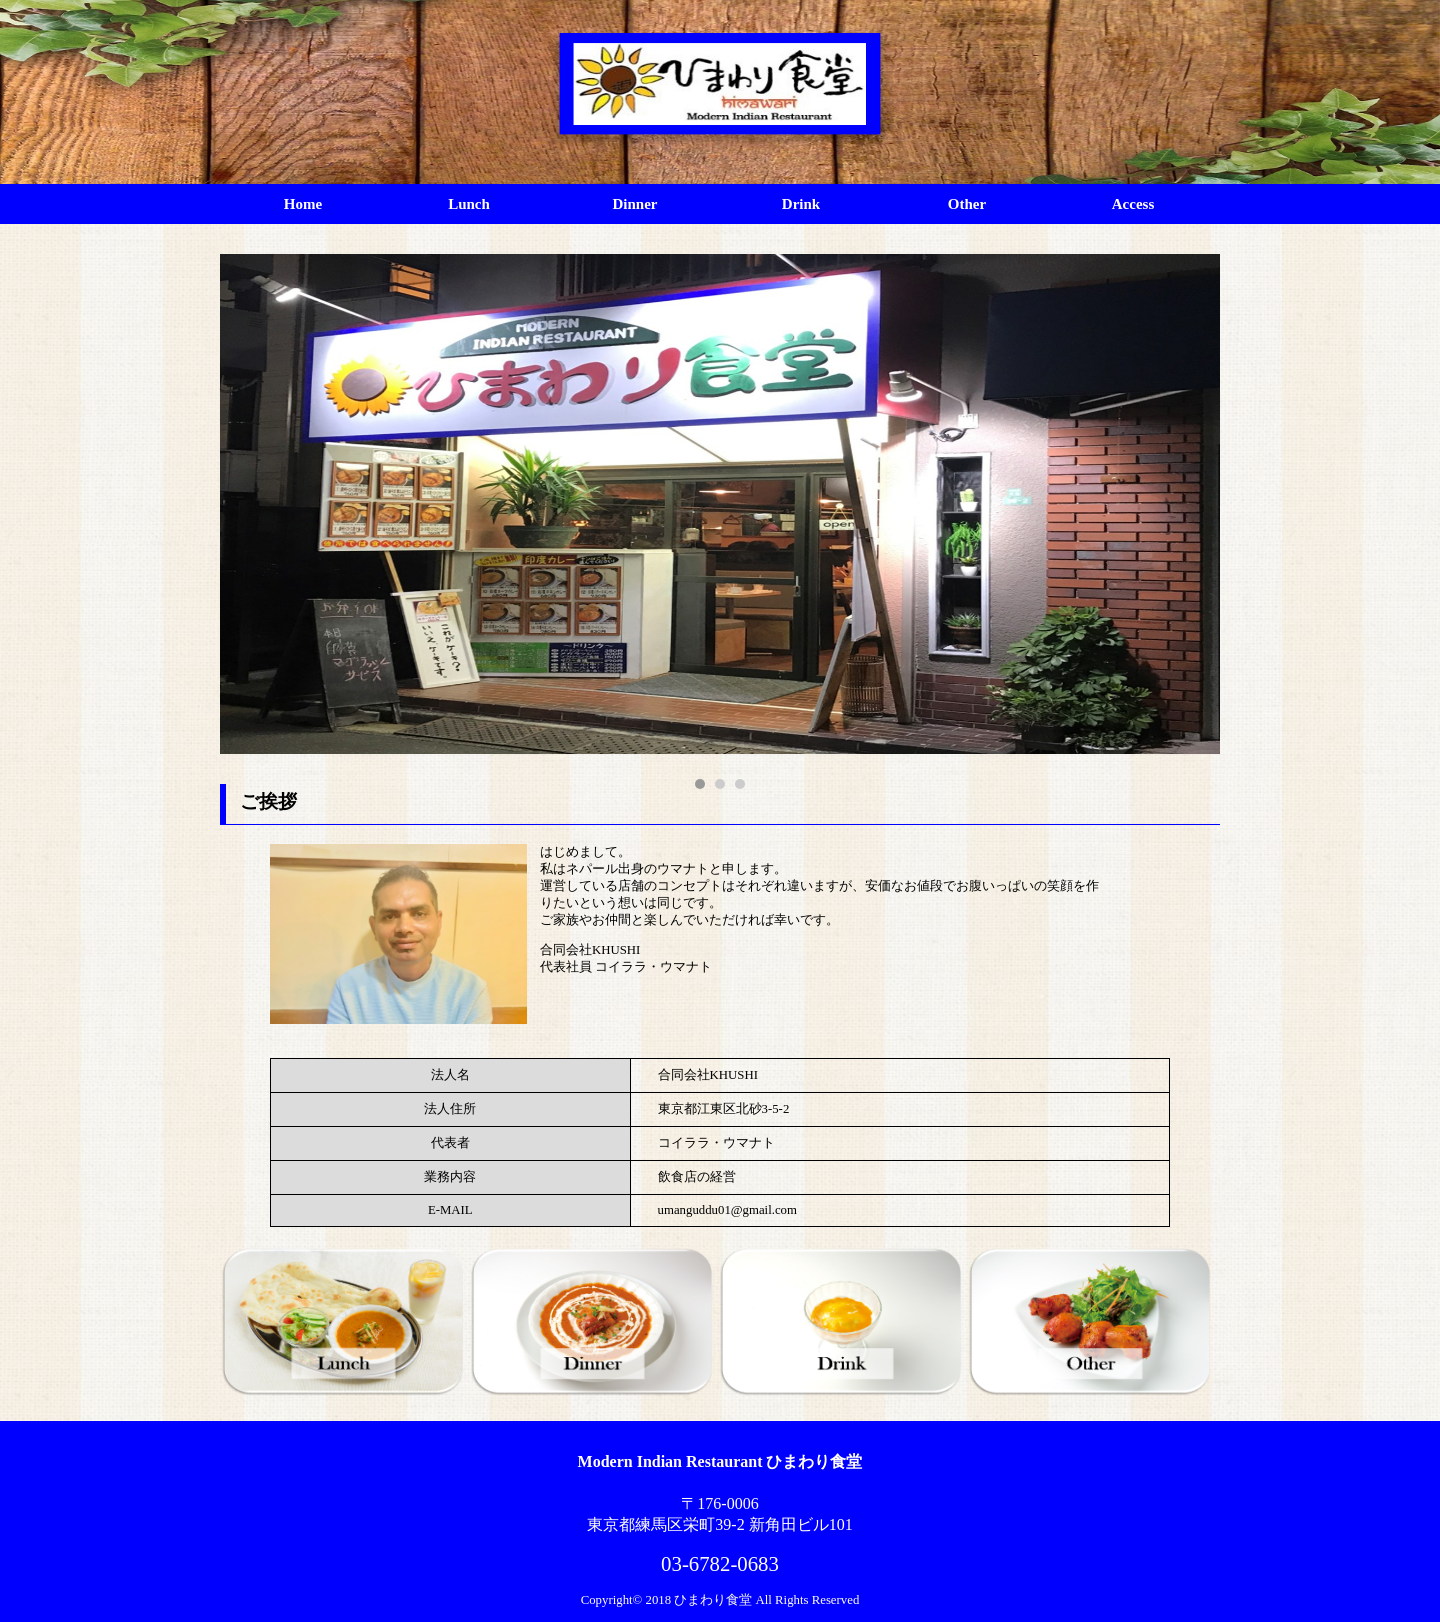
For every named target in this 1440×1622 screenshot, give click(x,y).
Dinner (635, 204)
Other (967, 204)
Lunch (469, 204)
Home (303, 204)
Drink (801, 204)
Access (1133, 204)
